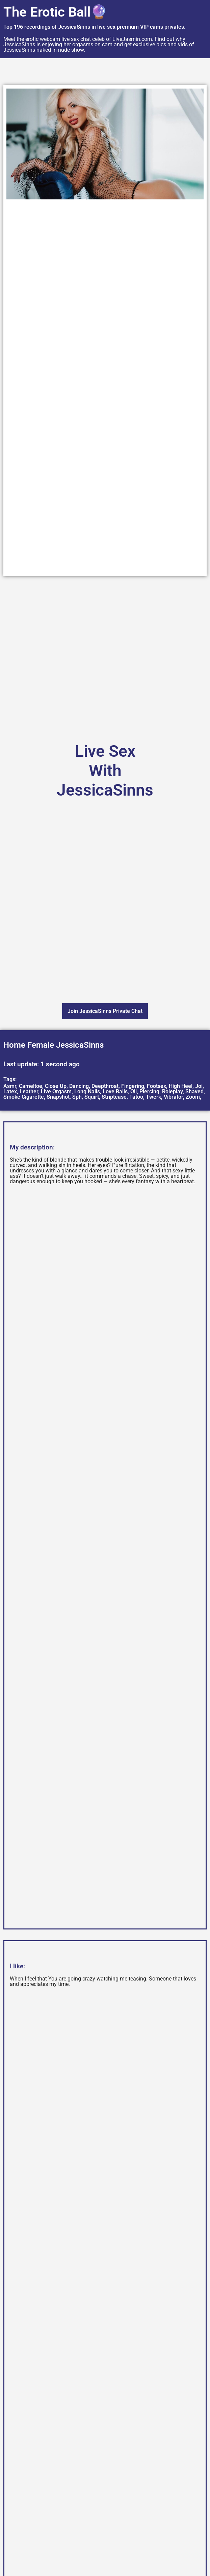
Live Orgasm (56, 1091)
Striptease (114, 1097)
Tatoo (136, 1097)
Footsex (156, 1086)
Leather (29, 1091)
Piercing (149, 1091)
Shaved (194, 1091)
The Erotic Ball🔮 (55, 12)
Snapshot (58, 1097)
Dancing (79, 1086)
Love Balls (115, 1091)
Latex (10, 1091)
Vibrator (173, 1097)
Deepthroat (105, 1086)
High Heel (180, 1086)
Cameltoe (30, 1086)
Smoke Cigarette (23, 1097)
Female (40, 1045)
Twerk (153, 1097)
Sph (77, 1097)
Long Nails (87, 1091)
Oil (133, 1091)
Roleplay (172, 1091)
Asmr (9, 1086)
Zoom (193, 1097)
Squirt (91, 1097)
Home (14, 1045)
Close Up (56, 1086)
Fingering (132, 1086)
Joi (199, 1086)
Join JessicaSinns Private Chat (105, 1011)
